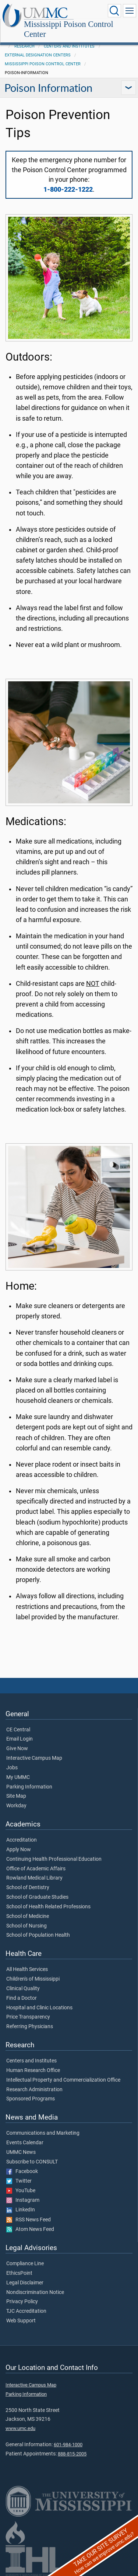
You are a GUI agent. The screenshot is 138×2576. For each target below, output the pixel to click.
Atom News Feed (30, 2229)
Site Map (16, 1796)
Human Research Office (33, 2070)
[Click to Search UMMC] (114, 10)
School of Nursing (26, 1926)
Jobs (12, 1768)
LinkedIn (20, 2210)
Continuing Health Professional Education (54, 1859)
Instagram (22, 2200)
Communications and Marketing (42, 2133)
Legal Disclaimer (24, 2283)
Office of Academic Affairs (36, 1869)
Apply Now (18, 1850)
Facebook (22, 2172)
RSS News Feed (28, 2220)
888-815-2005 (72, 2454)
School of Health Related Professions (48, 1907)
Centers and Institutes (69, 46)
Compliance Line (25, 2264)
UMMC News (21, 2152)
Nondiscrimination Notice (35, 2292)
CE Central (18, 1730)
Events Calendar (24, 2143)
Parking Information (29, 1787)
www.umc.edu (20, 2428)
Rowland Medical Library (34, 1878)
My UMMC (18, 1777)
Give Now (17, 1749)
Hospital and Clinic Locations (39, 2008)
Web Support (21, 2321)
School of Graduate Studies (37, 1897)
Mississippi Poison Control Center (68, 29)
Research (24, 46)
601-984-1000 (68, 2444)
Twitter (19, 2181)
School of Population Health (38, 1935)
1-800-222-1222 (68, 189)
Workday (16, 1806)
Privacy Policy (22, 2302)
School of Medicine (27, 1916)
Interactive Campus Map (34, 1758)
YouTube (20, 2191)
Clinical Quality (23, 1989)
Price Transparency (28, 2017)
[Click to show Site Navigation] (129, 10)
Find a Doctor (21, 1998)
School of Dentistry (27, 1888)
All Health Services (27, 1969)
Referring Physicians (29, 2027)
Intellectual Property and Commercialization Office (63, 2080)
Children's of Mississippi (33, 1979)
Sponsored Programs (30, 2099)
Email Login (19, 1739)
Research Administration (34, 2090)
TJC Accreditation (26, 2311)
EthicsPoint (19, 2273)
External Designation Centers (38, 55)
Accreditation (21, 1840)
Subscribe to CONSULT (32, 2162)
